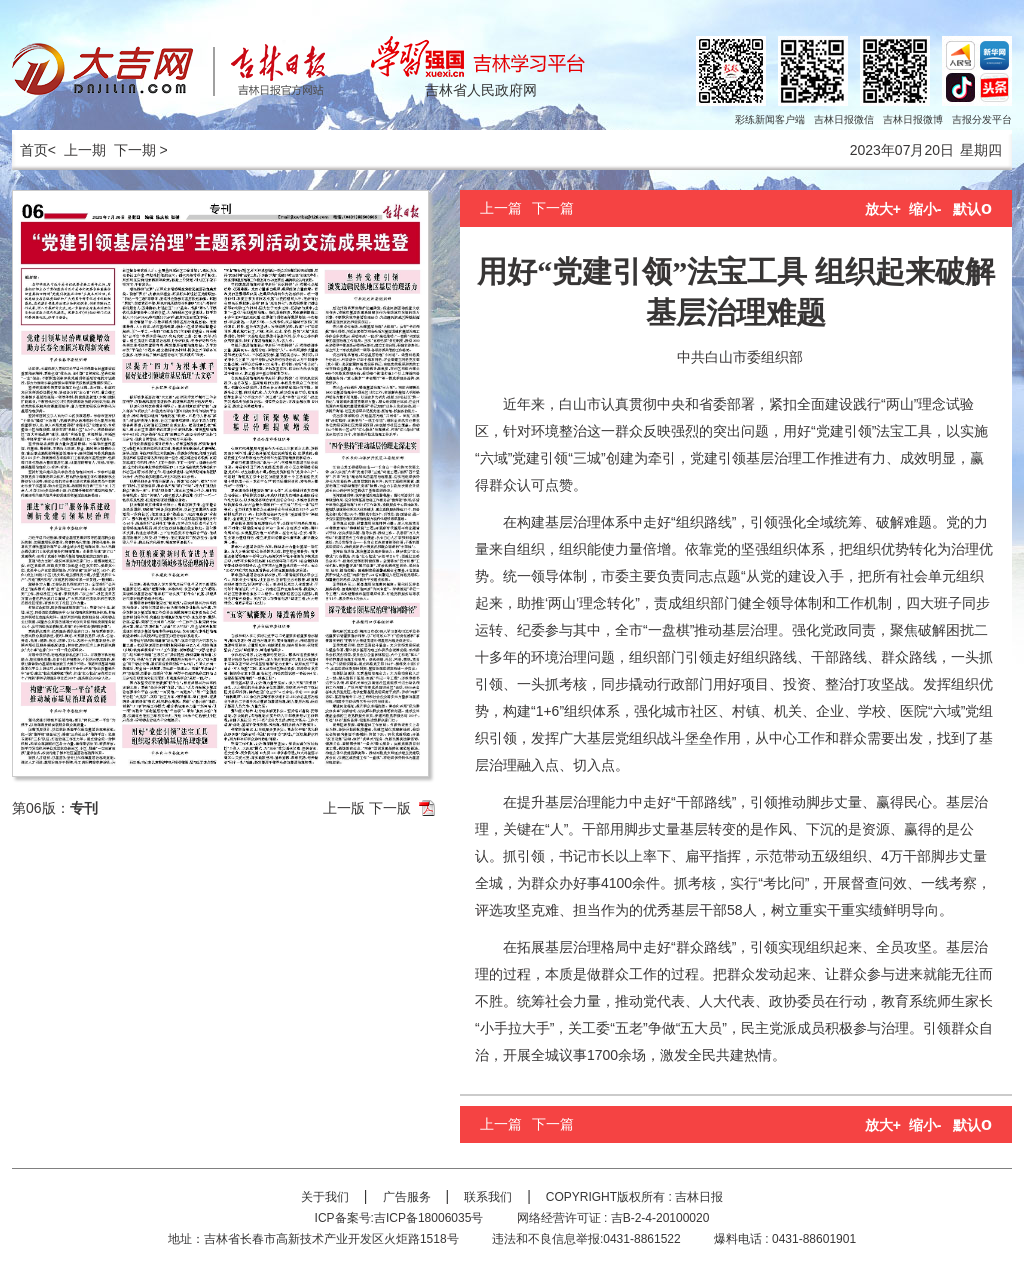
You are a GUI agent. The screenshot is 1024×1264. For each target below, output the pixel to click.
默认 (972, 209)
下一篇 (553, 208)
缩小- (925, 209)
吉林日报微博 (913, 119)
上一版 (344, 808)
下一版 (390, 808)
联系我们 (488, 1197)
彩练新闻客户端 (770, 119)
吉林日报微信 (844, 119)
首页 (30, 150)
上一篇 (501, 208)
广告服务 (407, 1197)
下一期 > (141, 150)
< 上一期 (77, 150)
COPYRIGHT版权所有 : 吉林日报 (634, 1197)
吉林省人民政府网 (481, 90)
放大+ (883, 209)
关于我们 (325, 1197)
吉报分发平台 (982, 119)
